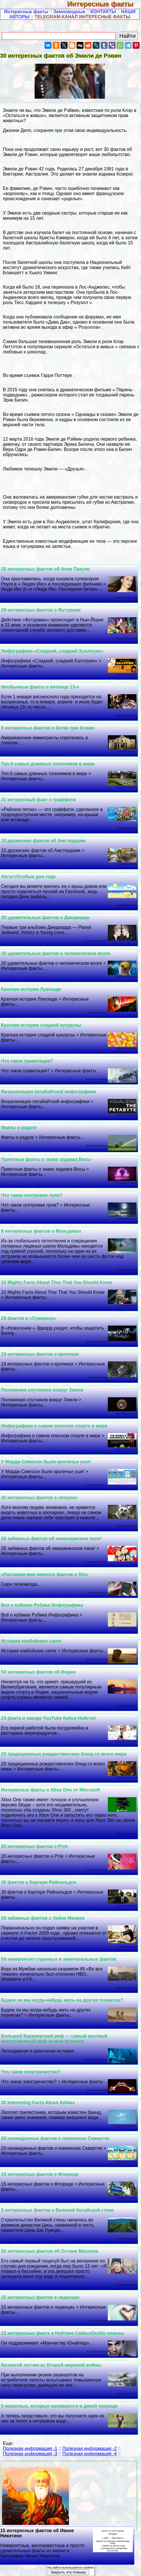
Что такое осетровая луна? (32, 1195)
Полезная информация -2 (89, 2448)
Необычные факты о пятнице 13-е (40, 686)
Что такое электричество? (30, 2071)
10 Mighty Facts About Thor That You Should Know (56, 1282)
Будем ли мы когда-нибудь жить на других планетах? (62, 2000)
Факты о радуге (19, 1127)
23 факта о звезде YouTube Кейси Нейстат (48, 1718)
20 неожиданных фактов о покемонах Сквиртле (55, 2138)
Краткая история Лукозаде (31, 989)
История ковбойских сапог (31, 1641)
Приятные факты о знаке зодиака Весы (46, 1159)
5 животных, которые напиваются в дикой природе (59, 2406)
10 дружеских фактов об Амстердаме (43, 840)
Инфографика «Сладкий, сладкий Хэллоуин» (52, 651)
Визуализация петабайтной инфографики (48, 1091)
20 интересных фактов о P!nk (34, 1846)
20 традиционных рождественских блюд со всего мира (63, 1754)
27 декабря (90, 168)
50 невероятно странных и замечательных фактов (58, 1959)
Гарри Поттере (56, 375)
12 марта (12, 439)
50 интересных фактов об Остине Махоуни (49, 2251)
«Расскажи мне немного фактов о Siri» (44, 1574)
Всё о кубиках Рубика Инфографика (42, 1605)
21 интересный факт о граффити (38, 799)
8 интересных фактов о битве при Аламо (48, 727)
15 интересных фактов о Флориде (40, 2174)
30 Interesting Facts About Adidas (38, 2102)
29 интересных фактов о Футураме (41, 610)
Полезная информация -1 (30, 2448)
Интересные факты (104, 4)
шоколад (36, 351)
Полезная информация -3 (30, 2453)
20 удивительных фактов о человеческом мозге (55, 953)
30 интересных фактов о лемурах (39, 1497)
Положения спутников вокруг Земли (42, 1390)
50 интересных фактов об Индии (38, 1672)
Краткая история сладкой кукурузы (41, 1025)
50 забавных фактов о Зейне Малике (43, 1918)
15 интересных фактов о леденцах (40, 2297)
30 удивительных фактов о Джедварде (45, 917)
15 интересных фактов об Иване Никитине (66, 2543)
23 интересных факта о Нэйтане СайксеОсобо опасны (62, 2333)
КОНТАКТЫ (103, 11)
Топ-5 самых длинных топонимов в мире (48, 763)
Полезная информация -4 (89, 2453)
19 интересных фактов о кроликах (40, 1354)
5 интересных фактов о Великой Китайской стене (57, 2210)
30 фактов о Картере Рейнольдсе (38, 1882)
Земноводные (69, 11)
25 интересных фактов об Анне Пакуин (45, 569)
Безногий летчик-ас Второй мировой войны (51, 2365)
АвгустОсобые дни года (28, 876)
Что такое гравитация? (27, 1061)
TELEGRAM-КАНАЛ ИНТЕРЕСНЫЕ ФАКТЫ (82, 16)
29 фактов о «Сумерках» (28, 1318)
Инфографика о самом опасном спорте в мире (54, 1425)
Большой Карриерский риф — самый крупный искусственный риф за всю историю (54, 2039)
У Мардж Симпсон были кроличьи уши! (46, 1461)
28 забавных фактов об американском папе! (51, 1538)
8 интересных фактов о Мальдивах (41, 1231)
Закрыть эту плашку (68, 2572)
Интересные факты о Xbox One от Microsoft (50, 1789)
